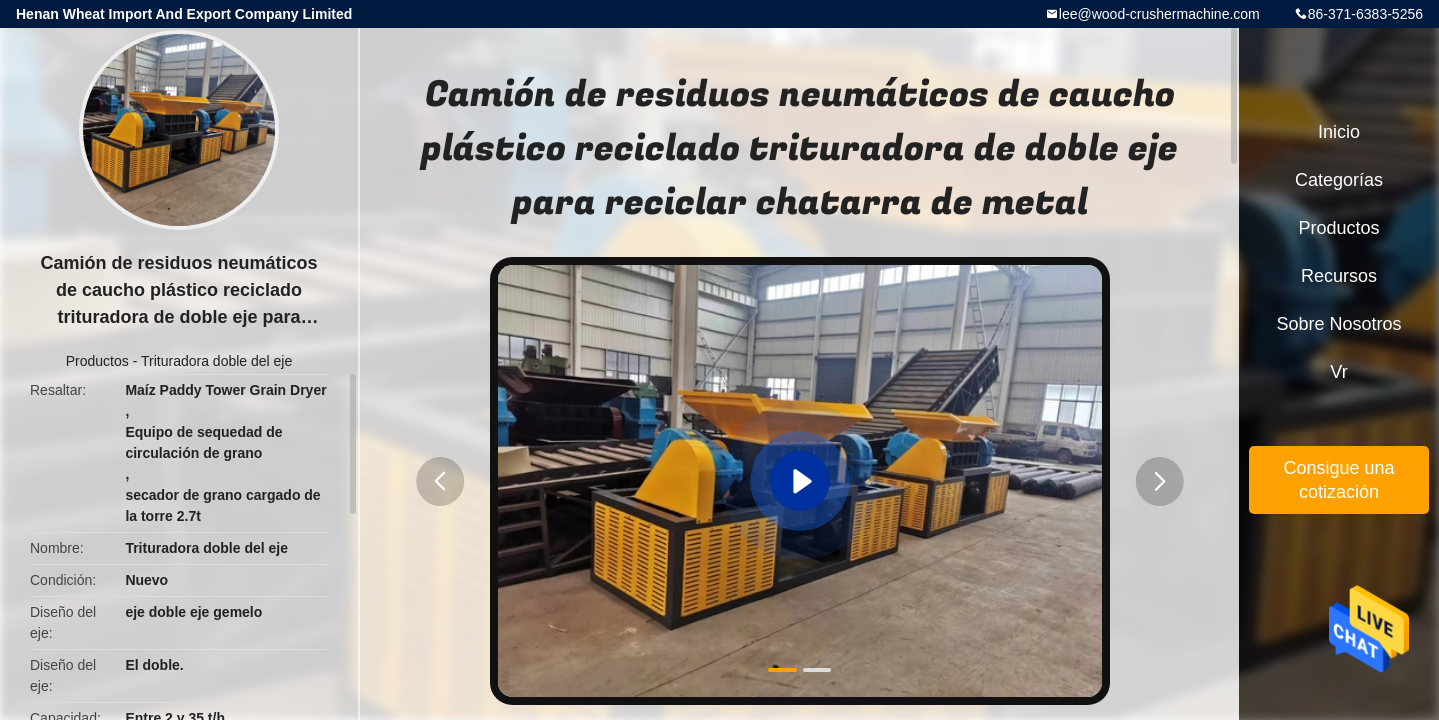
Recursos (1339, 276)
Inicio (1339, 132)
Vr (1338, 372)
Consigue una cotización (1338, 480)
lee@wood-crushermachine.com (1159, 14)
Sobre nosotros (1338, 324)
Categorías (1339, 180)
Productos (97, 361)
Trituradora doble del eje (216, 361)
